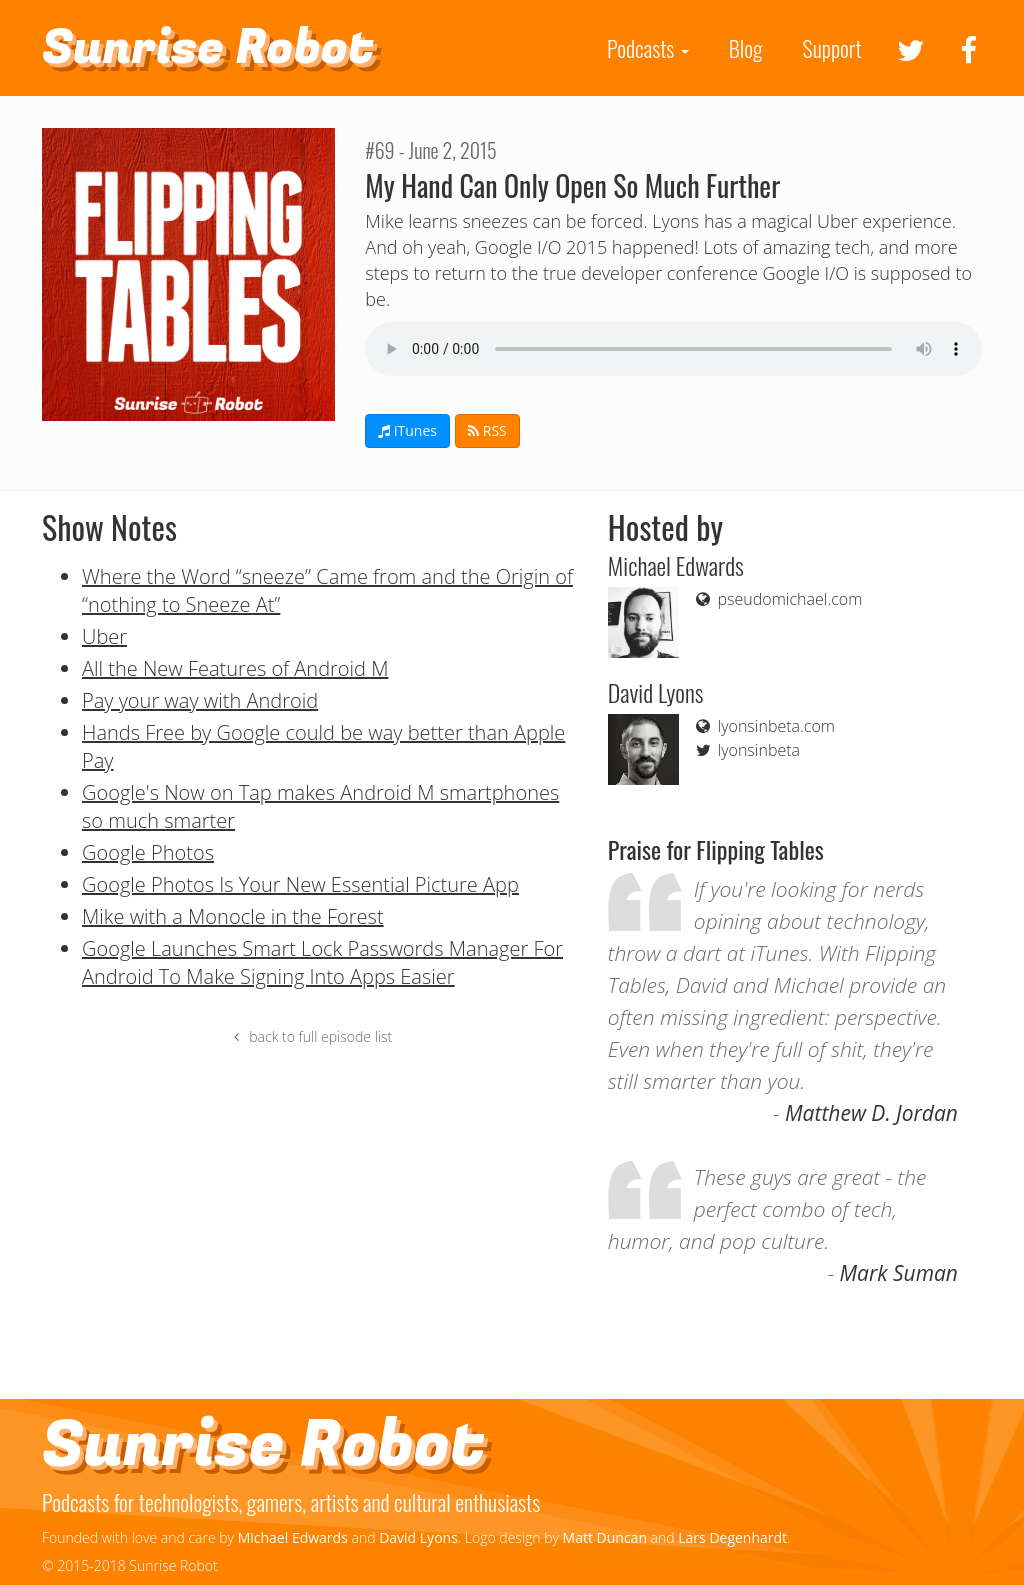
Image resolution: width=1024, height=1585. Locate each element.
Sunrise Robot (208, 48)
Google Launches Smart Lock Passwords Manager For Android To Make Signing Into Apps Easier (322, 962)
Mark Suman (899, 1273)
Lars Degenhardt (732, 1537)
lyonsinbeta (746, 750)
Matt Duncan (605, 1537)
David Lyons (418, 1537)
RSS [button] (487, 430)
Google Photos (148, 852)
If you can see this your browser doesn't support (673, 349)
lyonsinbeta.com (764, 726)
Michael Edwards (293, 1537)
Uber (104, 636)
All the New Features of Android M (235, 668)
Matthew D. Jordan (871, 1113)
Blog (746, 48)
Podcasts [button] (648, 48)
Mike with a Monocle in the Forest (233, 916)
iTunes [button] (407, 430)
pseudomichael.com (777, 599)
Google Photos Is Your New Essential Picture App (300, 884)
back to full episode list (310, 1036)
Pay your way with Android (200, 700)
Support (832, 48)
